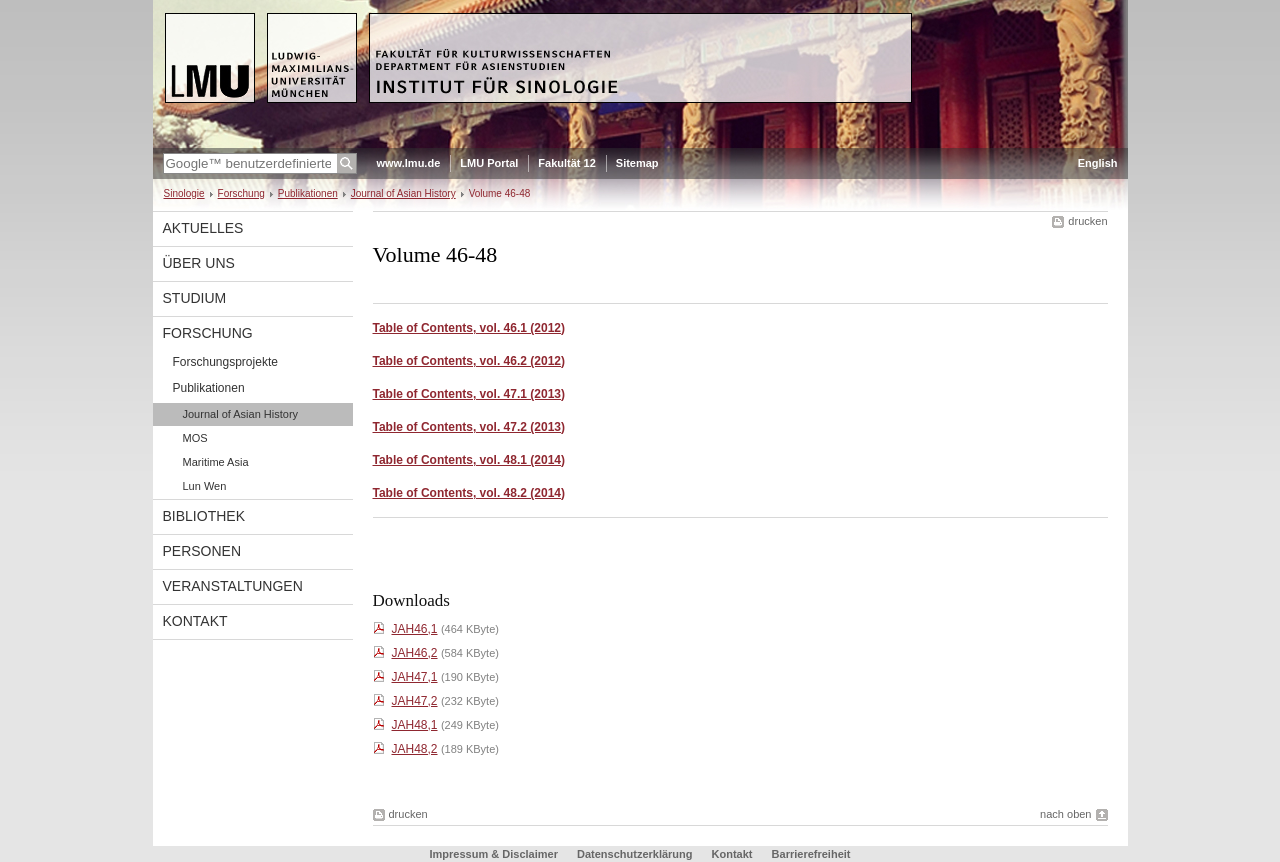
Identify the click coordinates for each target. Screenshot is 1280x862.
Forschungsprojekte (225, 362)
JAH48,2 (415, 749)
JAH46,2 (415, 653)
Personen (202, 551)
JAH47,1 (415, 677)
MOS (195, 438)
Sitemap (637, 163)
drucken (1087, 221)
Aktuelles (203, 228)
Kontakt (195, 621)
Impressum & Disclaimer (494, 854)
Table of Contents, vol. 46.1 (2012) (469, 328)
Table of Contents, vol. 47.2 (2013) (469, 427)
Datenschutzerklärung (635, 854)
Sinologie (184, 193)
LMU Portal (489, 163)
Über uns (199, 263)
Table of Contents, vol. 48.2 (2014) (469, 493)
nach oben (1065, 814)
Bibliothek (204, 516)
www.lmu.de (409, 163)
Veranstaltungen (233, 586)
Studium (195, 298)
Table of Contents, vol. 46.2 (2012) (469, 361)
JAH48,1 (415, 725)
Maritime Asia (216, 462)
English (1098, 163)
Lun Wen (205, 486)
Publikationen (308, 193)
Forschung (241, 193)
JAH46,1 (415, 629)
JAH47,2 (415, 701)
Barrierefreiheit (811, 854)
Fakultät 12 (566, 163)
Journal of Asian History (403, 193)
